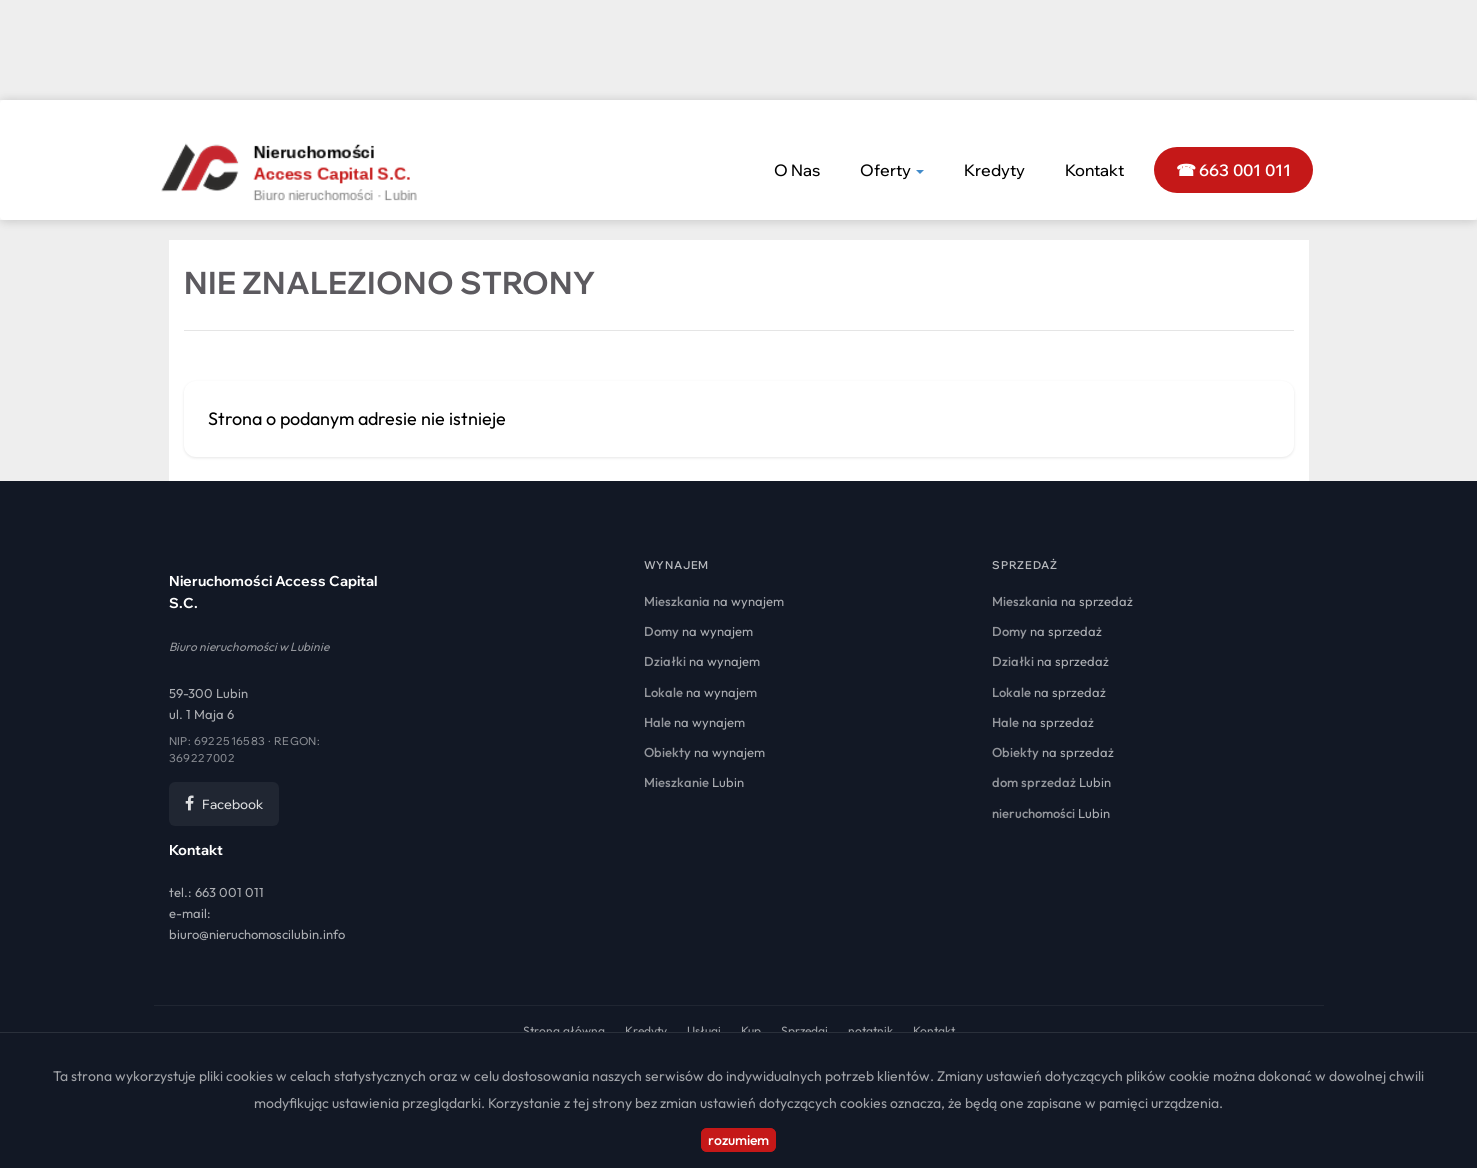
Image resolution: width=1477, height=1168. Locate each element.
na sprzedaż (1062, 601)
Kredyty (994, 170)
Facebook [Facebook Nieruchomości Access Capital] (224, 804)
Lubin (694, 782)
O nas (797, 170)
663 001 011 (229, 892)
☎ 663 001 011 (1234, 170)
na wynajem (714, 601)
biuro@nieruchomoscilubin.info (257, 934)
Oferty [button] (892, 170)
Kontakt (1094, 170)
